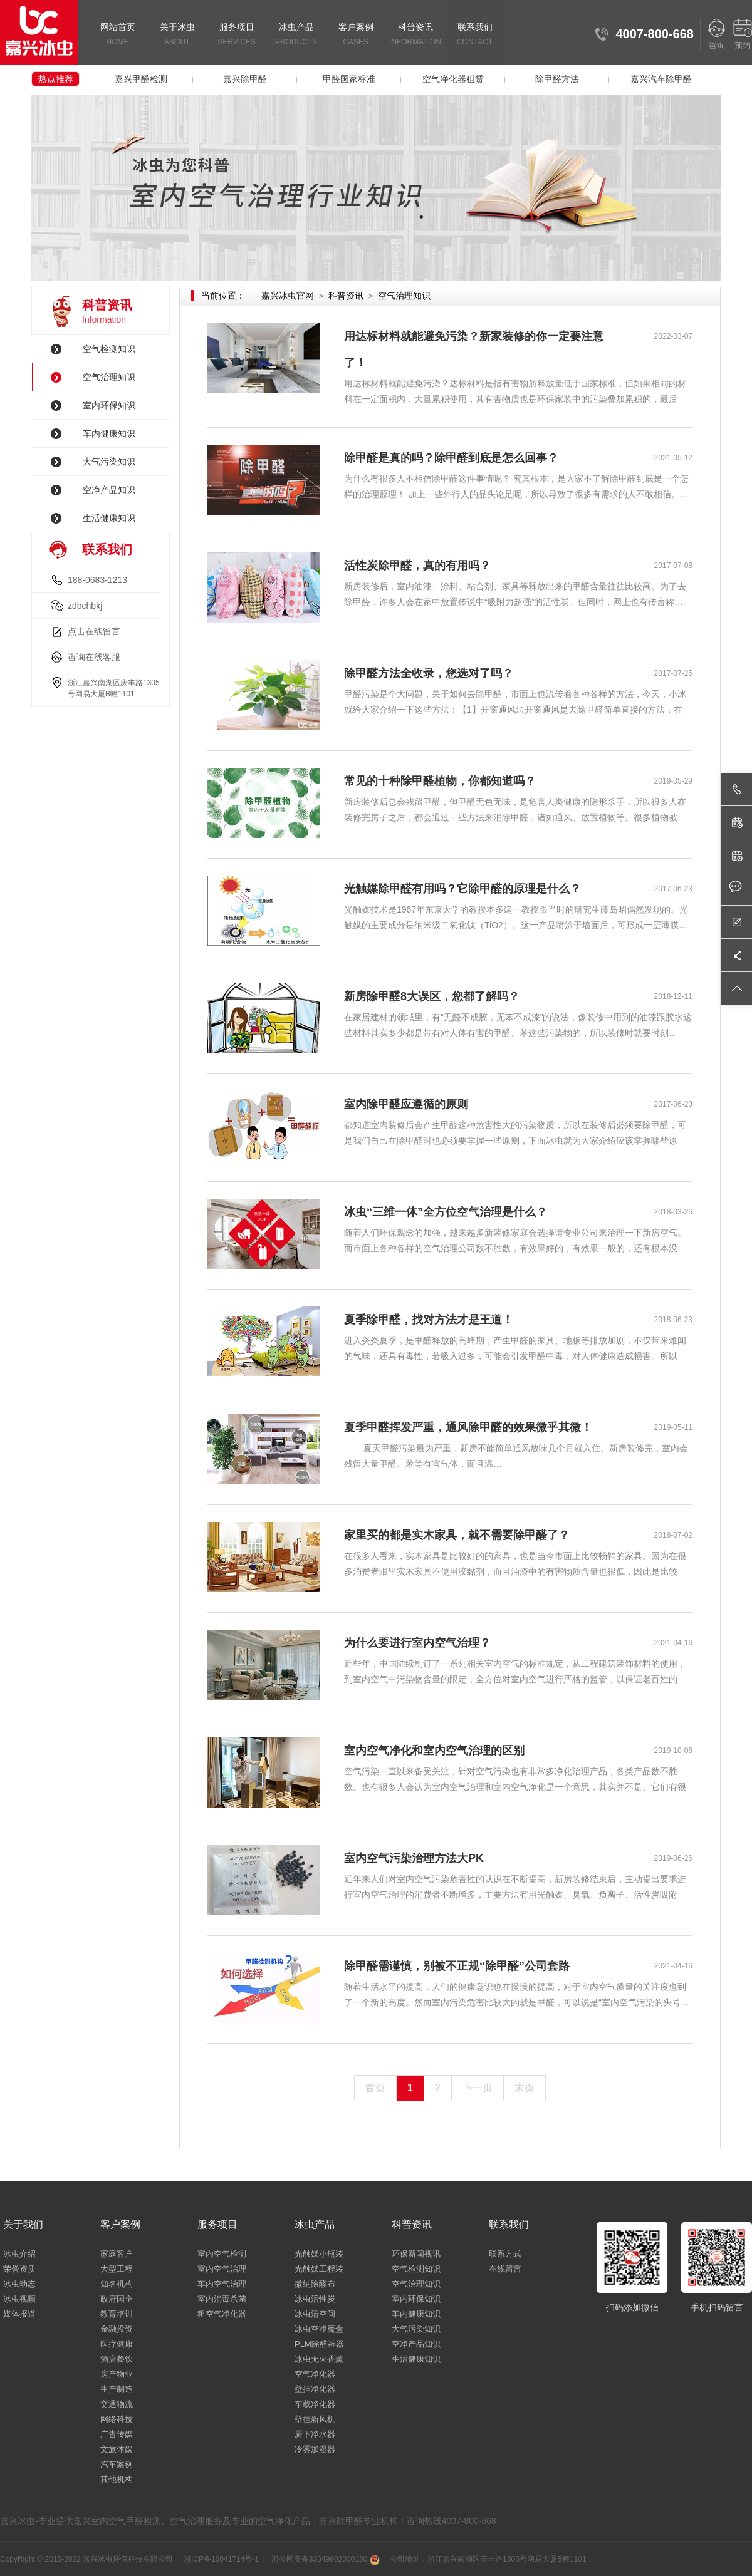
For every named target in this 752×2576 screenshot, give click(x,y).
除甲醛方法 (557, 79)
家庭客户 (116, 2253)
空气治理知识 (109, 377)
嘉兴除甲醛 (245, 79)
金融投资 (116, 2329)
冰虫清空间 (315, 2314)
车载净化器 (315, 2404)
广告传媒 (116, 2434)
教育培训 (116, 2314)
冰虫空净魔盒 (319, 2329)
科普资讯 (415, 35)
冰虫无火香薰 (319, 2359)
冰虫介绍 (19, 2253)
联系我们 (474, 35)
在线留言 (505, 2268)
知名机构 (116, 2284)
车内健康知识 (109, 433)
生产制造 (116, 2389)
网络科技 (116, 2419)
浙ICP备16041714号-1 (220, 2559)
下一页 (477, 2087)
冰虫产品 (296, 35)
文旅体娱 (116, 2449)
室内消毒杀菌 (221, 2299)
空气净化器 (315, 2374)
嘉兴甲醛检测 (141, 79)
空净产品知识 (109, 490)
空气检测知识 (109, 349)
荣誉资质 (19, 2268)
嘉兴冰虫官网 (287, 296)
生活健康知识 (109, 518)
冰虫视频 (19, 2299)
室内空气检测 (221, 2253)
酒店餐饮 (116, 2359)
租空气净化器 (221, 2314)
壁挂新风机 (315, 2419)
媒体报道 (19, 2314)
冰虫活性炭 (315, 2299)
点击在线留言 (94, 631)
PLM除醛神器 (319, 2344)
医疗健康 (116, 2344)
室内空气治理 (221, 2268)
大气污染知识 (109, 462)
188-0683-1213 (97, 580)
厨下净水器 (315, 2434)
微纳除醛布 (315, 2284)
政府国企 (116, 2299)
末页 (524, 2087)
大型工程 (116, 2268)
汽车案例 (116, 2464)
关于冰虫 (177, 35)
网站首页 (117, 35)
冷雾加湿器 (315, 2449)
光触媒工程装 (319, 2268)
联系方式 (505, 2253)
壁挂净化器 (315, 2389)
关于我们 (23, 2224)
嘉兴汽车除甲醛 (661, 79)
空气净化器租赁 (453, 79)
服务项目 (236, 35)
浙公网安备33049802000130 (324, 2559)
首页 (375, 2087)
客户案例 (355, 35)
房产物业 (116, 2374)
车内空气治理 (221, 2284)
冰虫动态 (19, 2284)
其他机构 (116, 2479)
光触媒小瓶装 (319, 2253)
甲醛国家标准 (349, 79)
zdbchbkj (85, 606)
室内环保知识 (109, 405)
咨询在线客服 (94, 657)
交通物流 (116, 2404)
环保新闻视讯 (416, 2253)
